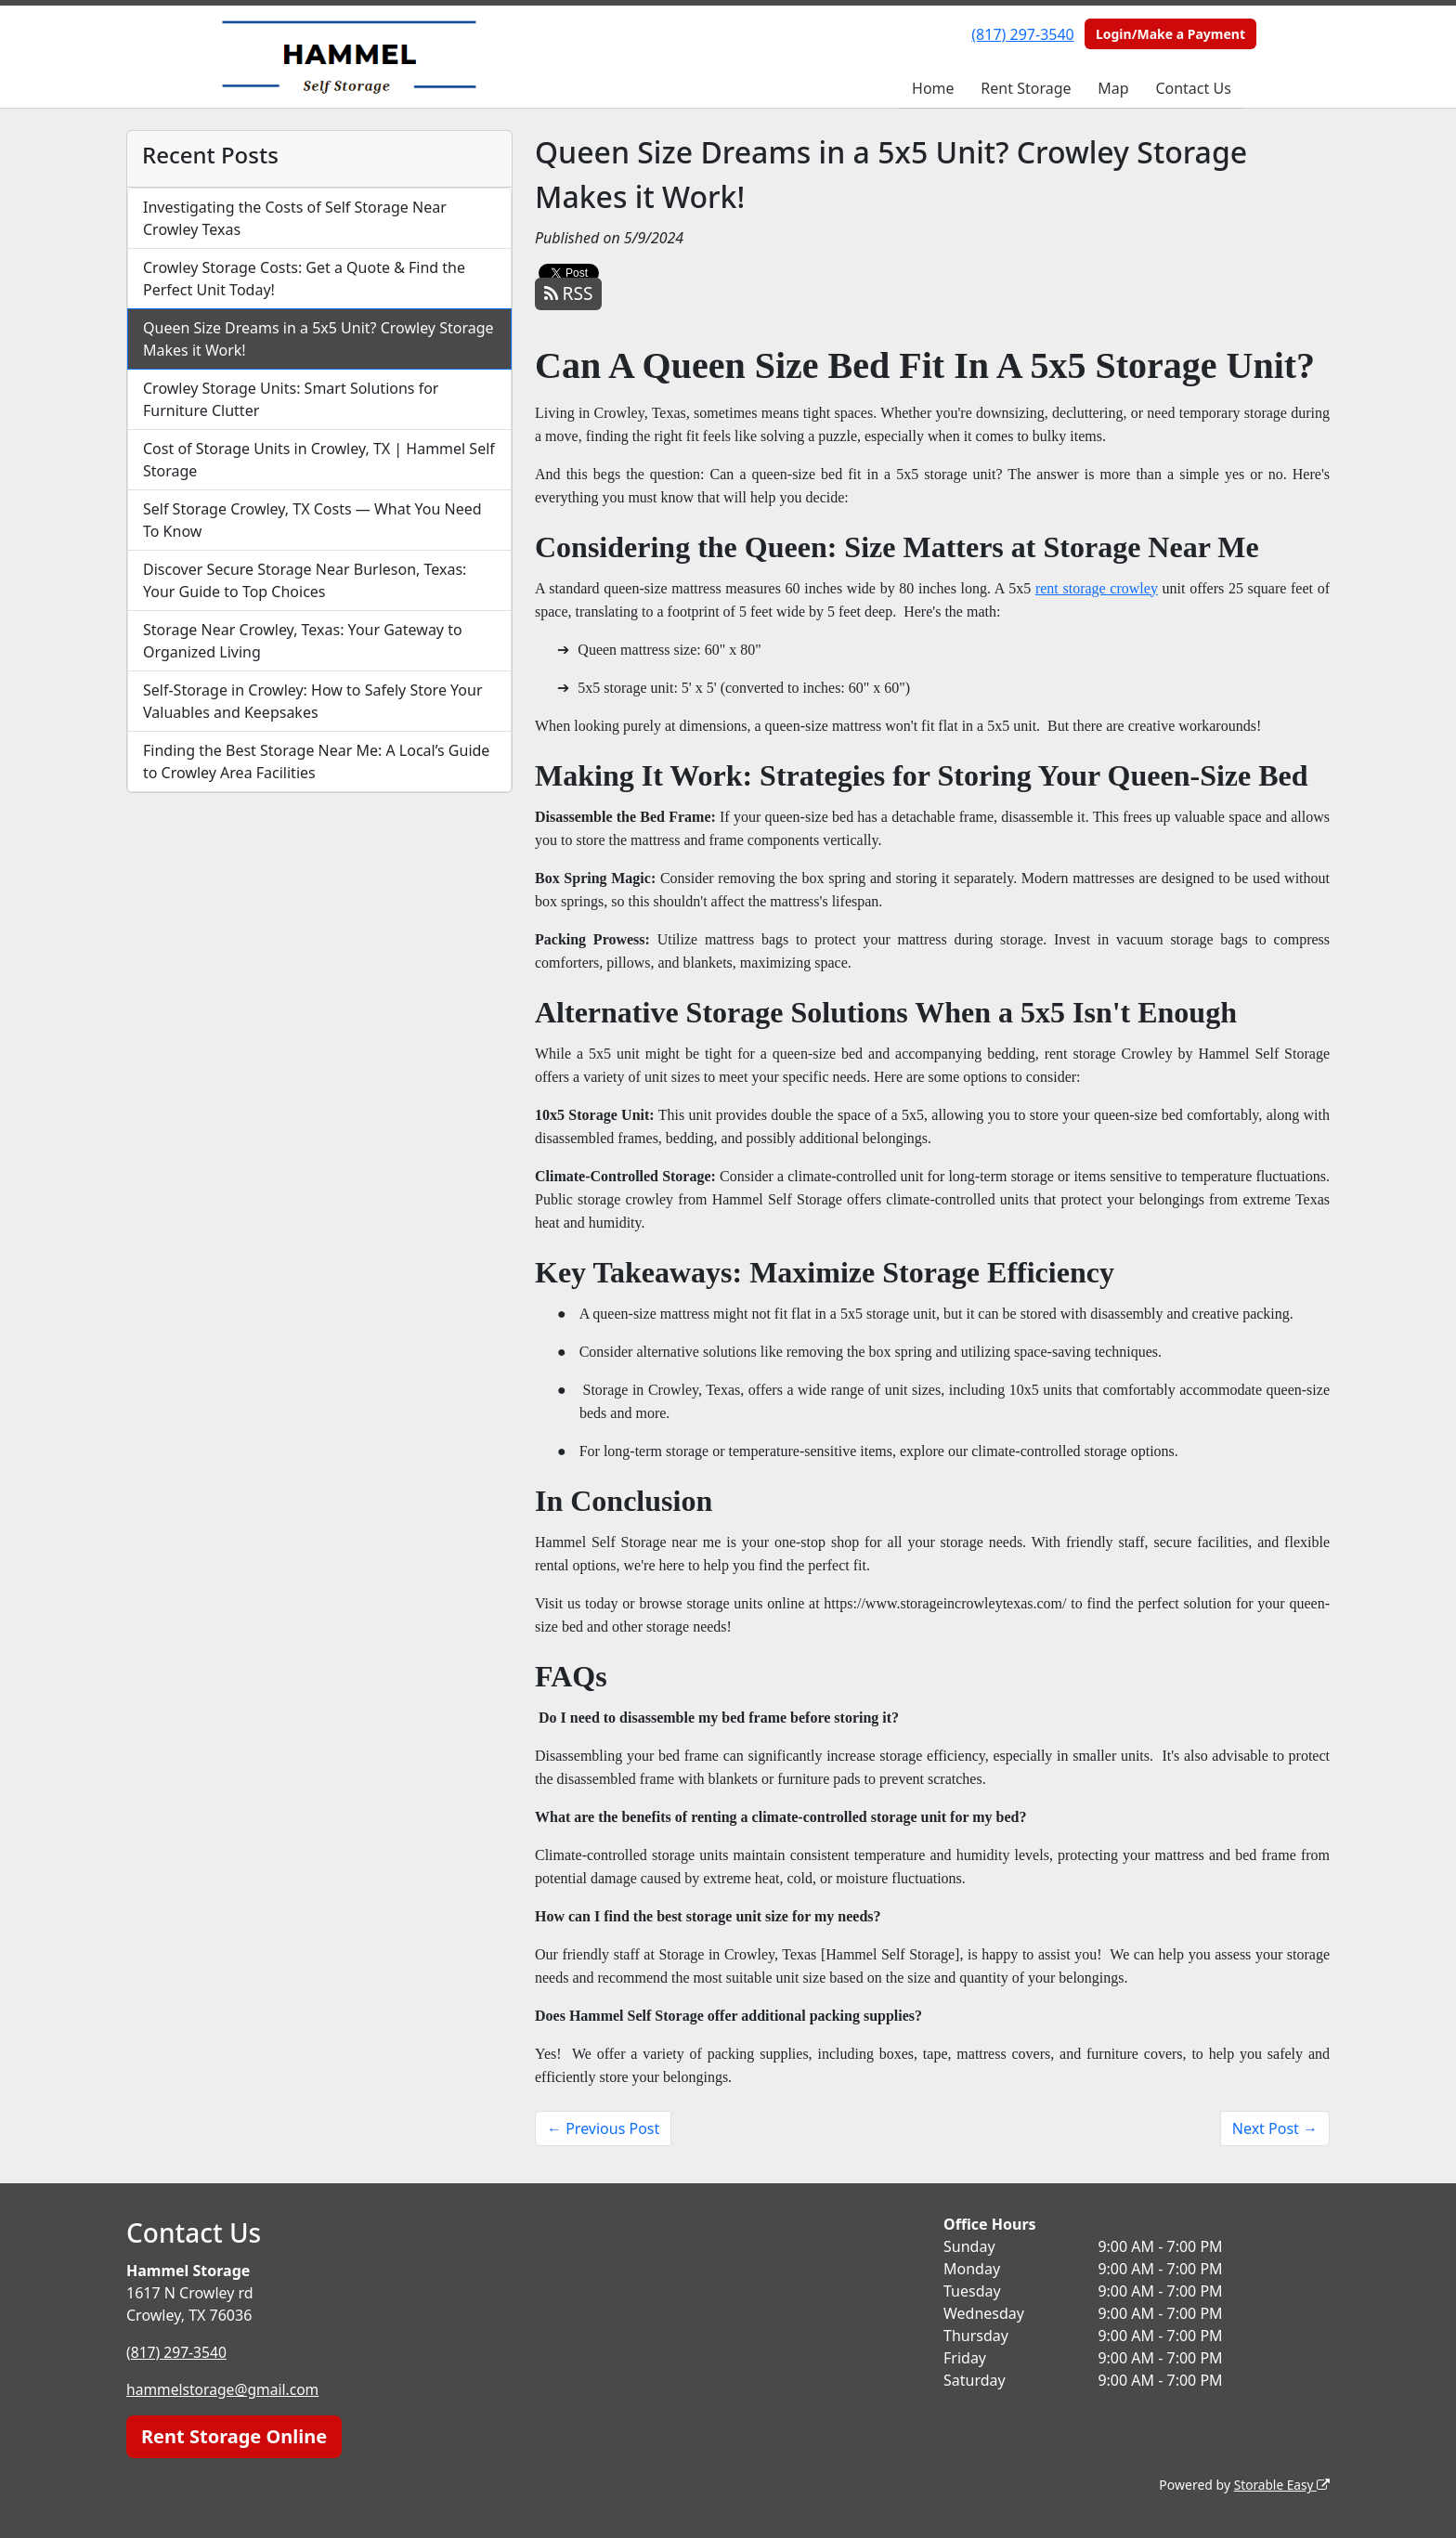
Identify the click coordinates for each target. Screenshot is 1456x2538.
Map (1113, 88)
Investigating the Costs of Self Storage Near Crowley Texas (295, 218)
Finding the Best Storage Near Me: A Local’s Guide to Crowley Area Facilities (316, 761)
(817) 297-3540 (1022, 34)
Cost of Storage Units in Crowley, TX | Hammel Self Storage (319, 459)
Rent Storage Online (234, 2436)
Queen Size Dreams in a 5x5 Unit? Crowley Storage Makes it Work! (318, 339)
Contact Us (1192, 88)
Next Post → (1275, 2128)
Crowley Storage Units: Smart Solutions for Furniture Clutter (290, 399)
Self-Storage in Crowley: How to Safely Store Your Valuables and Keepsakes (313, 701)
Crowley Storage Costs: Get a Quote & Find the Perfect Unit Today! (304, 278)
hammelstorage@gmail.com (224, 2389)
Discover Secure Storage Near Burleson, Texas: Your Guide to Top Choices (304, 580)
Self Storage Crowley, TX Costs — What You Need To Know (312, 520)
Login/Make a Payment (1170, 34)
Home (933, 88)
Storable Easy (1281, 2484)
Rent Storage (1026, 88)
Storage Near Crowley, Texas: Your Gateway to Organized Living (302, 640)
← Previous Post (603, 2128)
